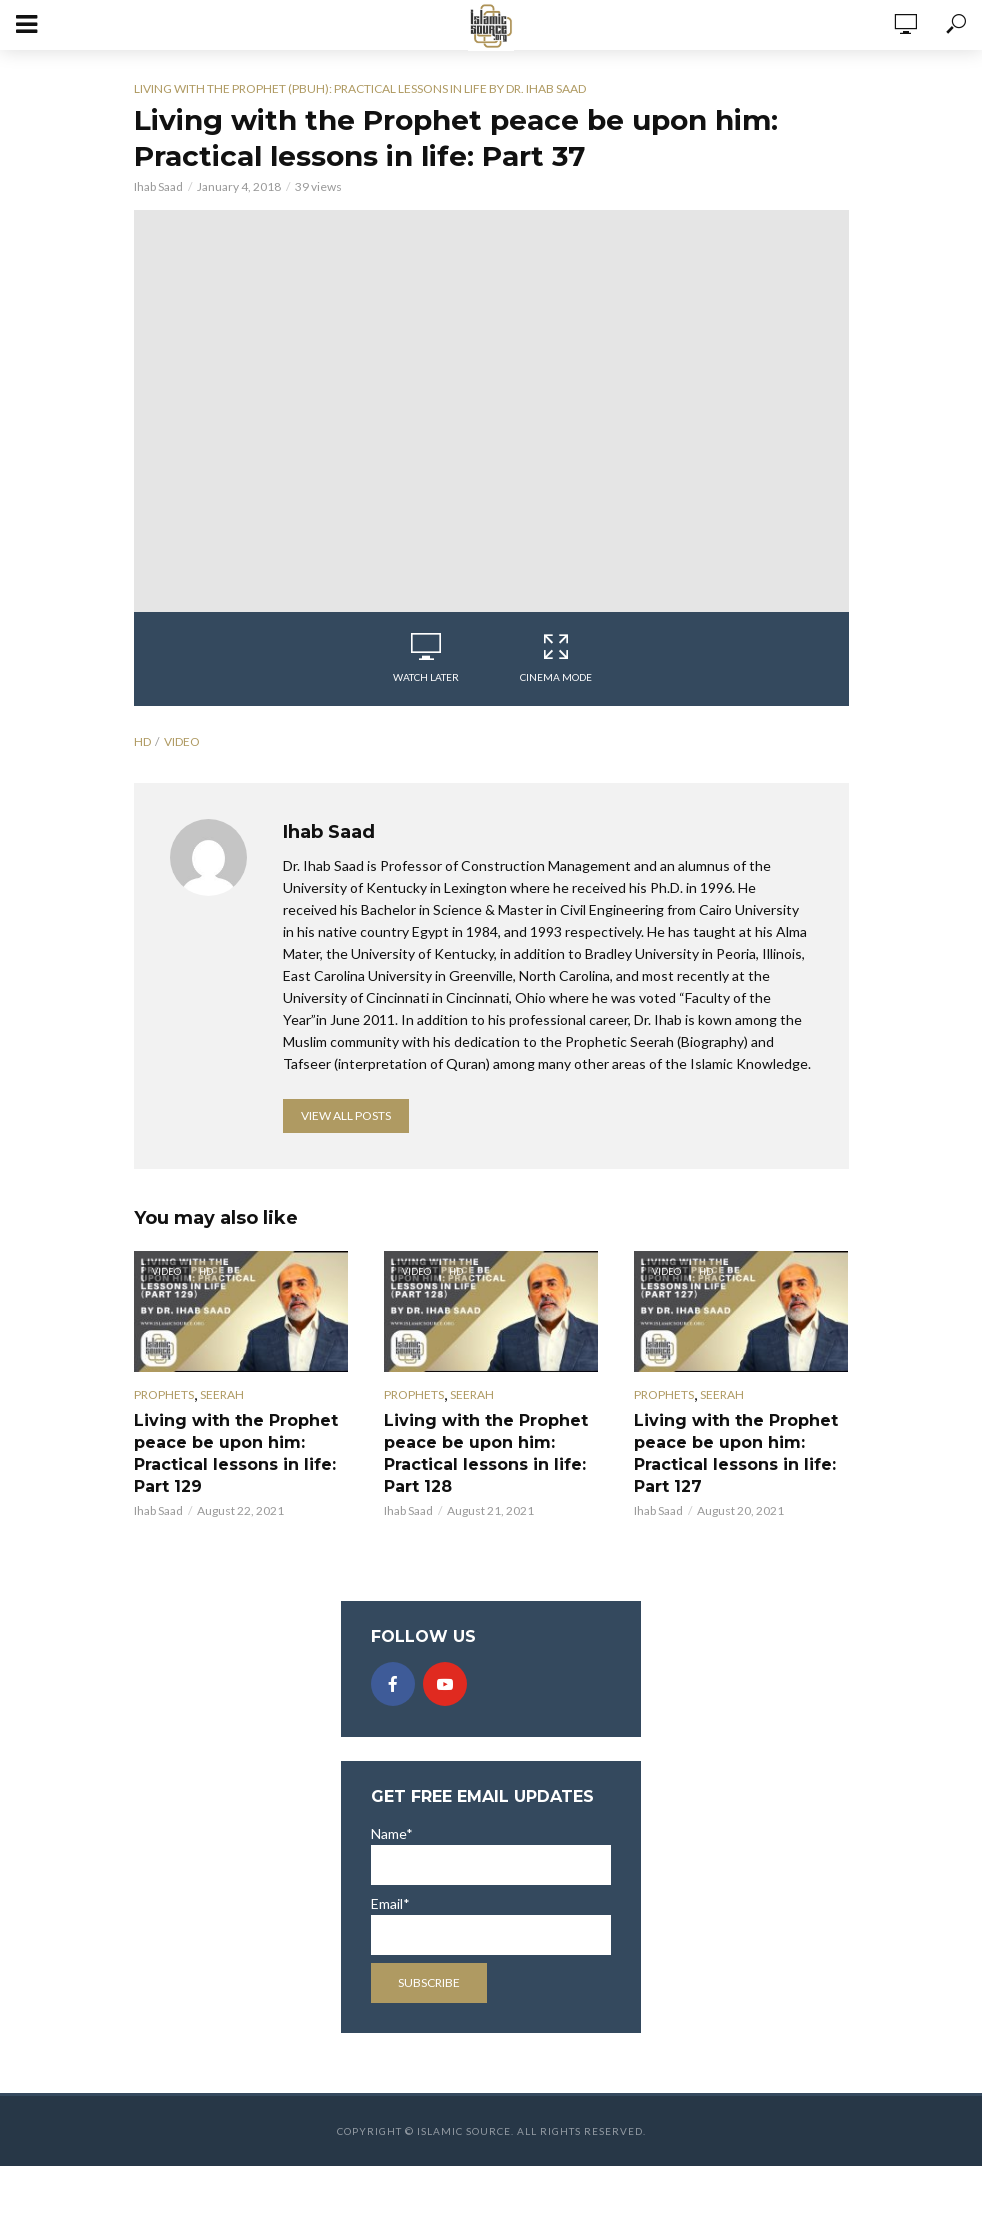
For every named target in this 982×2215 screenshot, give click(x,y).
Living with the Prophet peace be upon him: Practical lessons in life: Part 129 (236, 1453)
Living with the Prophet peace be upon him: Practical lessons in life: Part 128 (486, 1453)
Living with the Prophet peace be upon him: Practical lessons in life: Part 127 (736, 1453)
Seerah (222, 1394)
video (182, 741)
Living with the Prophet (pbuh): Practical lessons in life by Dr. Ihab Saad (360, 88)
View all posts (346, 1115)
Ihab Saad (158, 186)
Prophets (164, 1394)
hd (142, 741)
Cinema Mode (556, 657)
